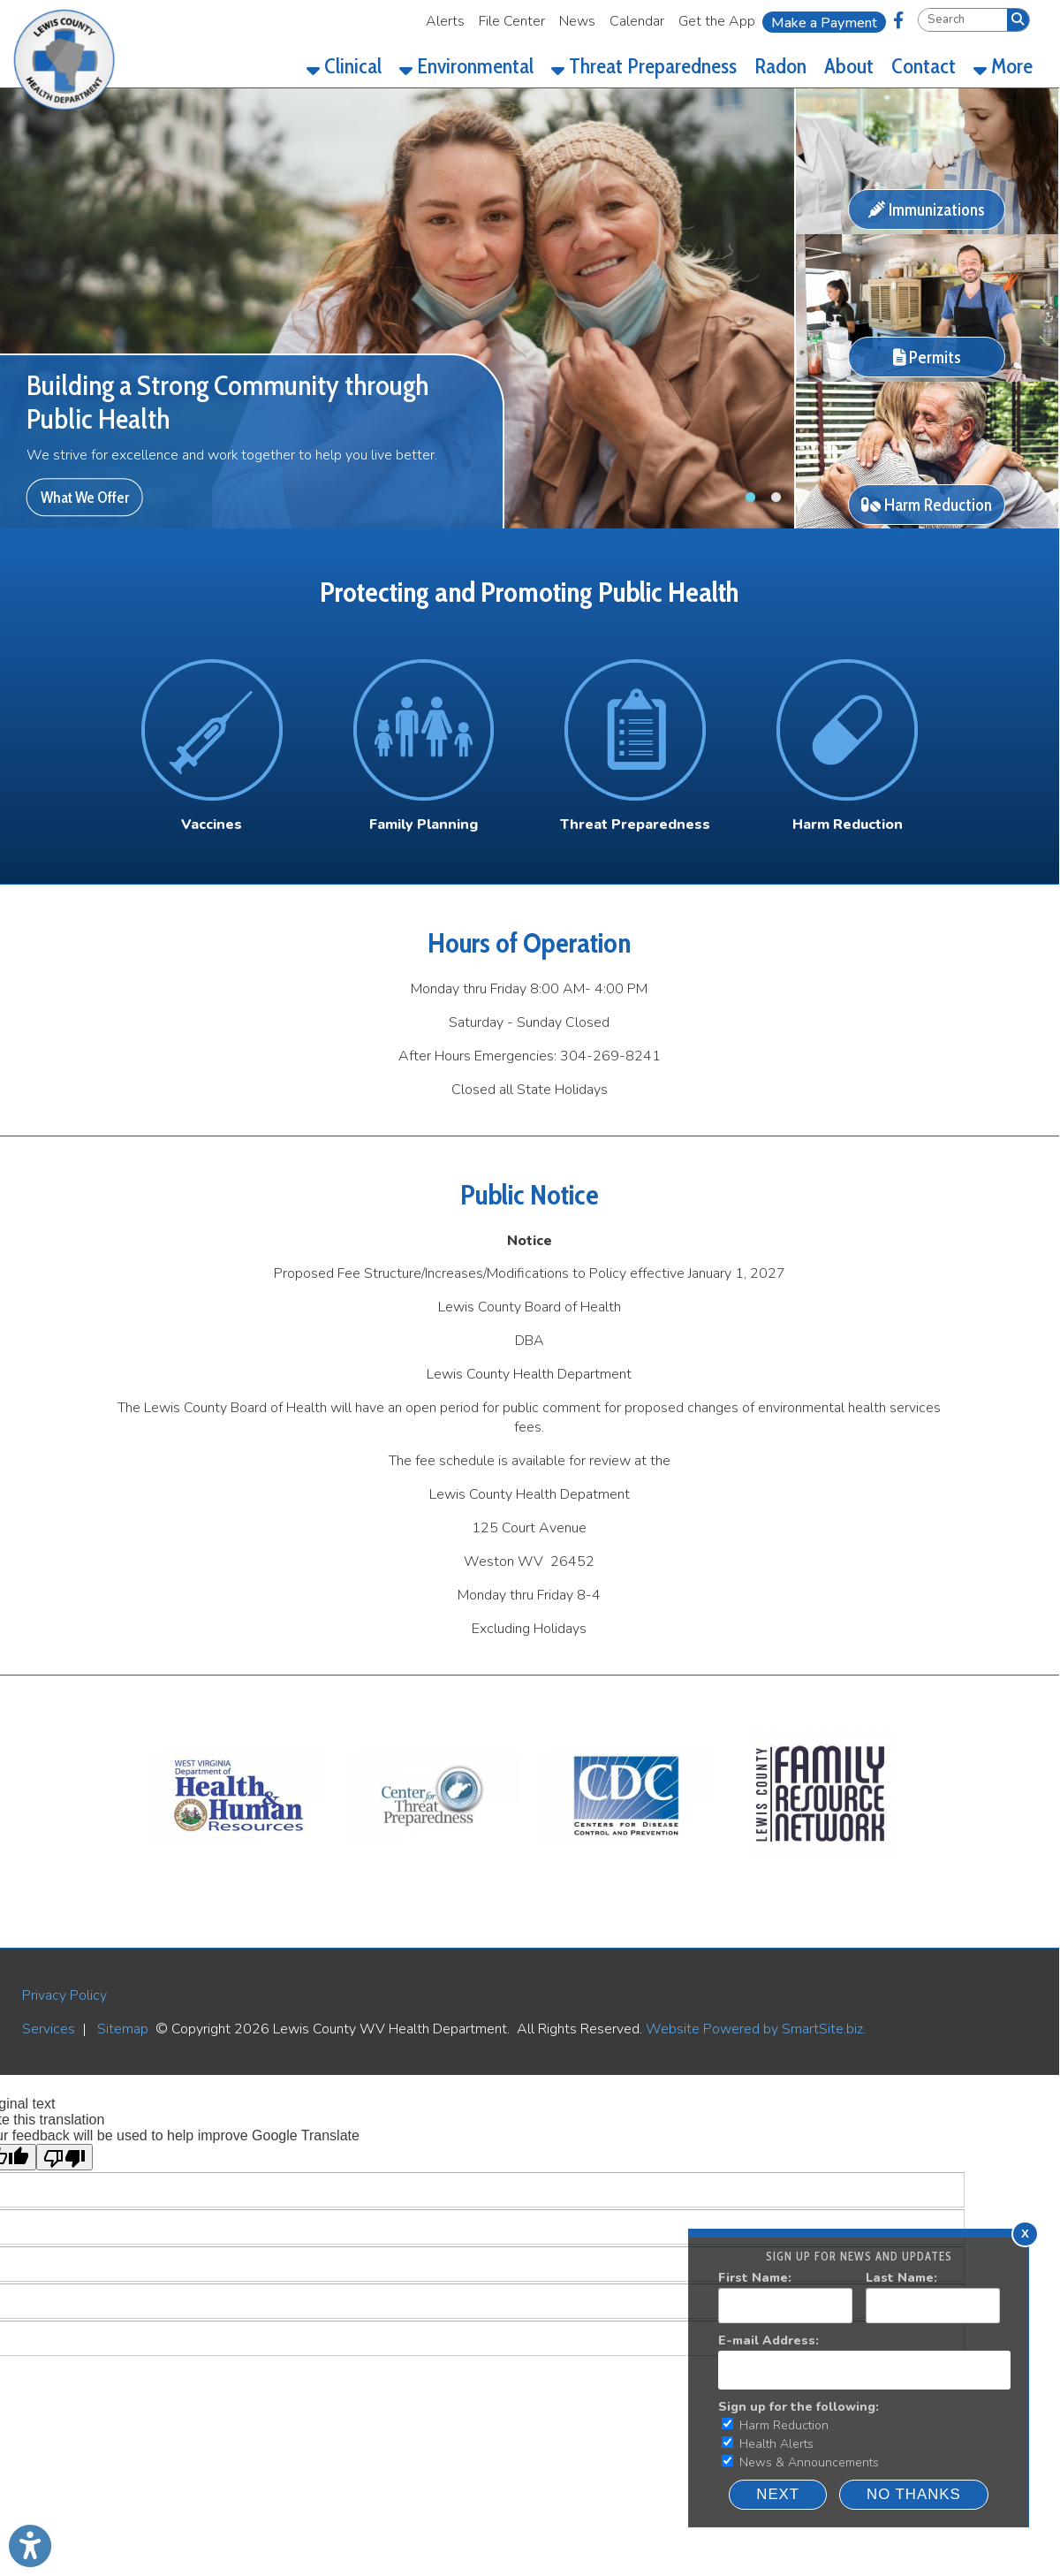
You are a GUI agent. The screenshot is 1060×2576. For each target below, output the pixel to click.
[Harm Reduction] (927, 524)
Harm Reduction (775, 2425)
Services (48, 2029)
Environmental (466, 66)
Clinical (344, 66)
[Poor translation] (64, 2157)
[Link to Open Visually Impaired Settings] (30, 2546)
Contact (923, 66)
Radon (780, 66)
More (1003, 66)
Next (777, 2494)
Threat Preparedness (644, 66)
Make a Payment (824, 23)
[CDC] (626, 1874)
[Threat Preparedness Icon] (635, 730)
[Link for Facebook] (898, 19)
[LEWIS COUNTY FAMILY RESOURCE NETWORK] (820, 1874)
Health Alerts (768, 2443)
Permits (927, 357)
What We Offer (85, 497)
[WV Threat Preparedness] (433, 1874)
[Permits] (927, 377)
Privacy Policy (64, 1995)
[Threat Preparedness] (635, 824)
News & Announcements (800, 2462)
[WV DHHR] (238, 1874)
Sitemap (122, 2029)
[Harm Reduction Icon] (847, 730)
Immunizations (926, 209)
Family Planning (423, 824)
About (849, 66)
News (577, 21)
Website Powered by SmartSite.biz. (756, 2029)
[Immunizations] (927, 229)
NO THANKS (914, 2494)
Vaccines (211, 824)
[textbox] (963, 20)
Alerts (445, 21)
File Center (512, 21)
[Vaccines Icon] (212, 730)
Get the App (716, 21)
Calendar (637, 21)
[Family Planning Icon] (424, 730)
